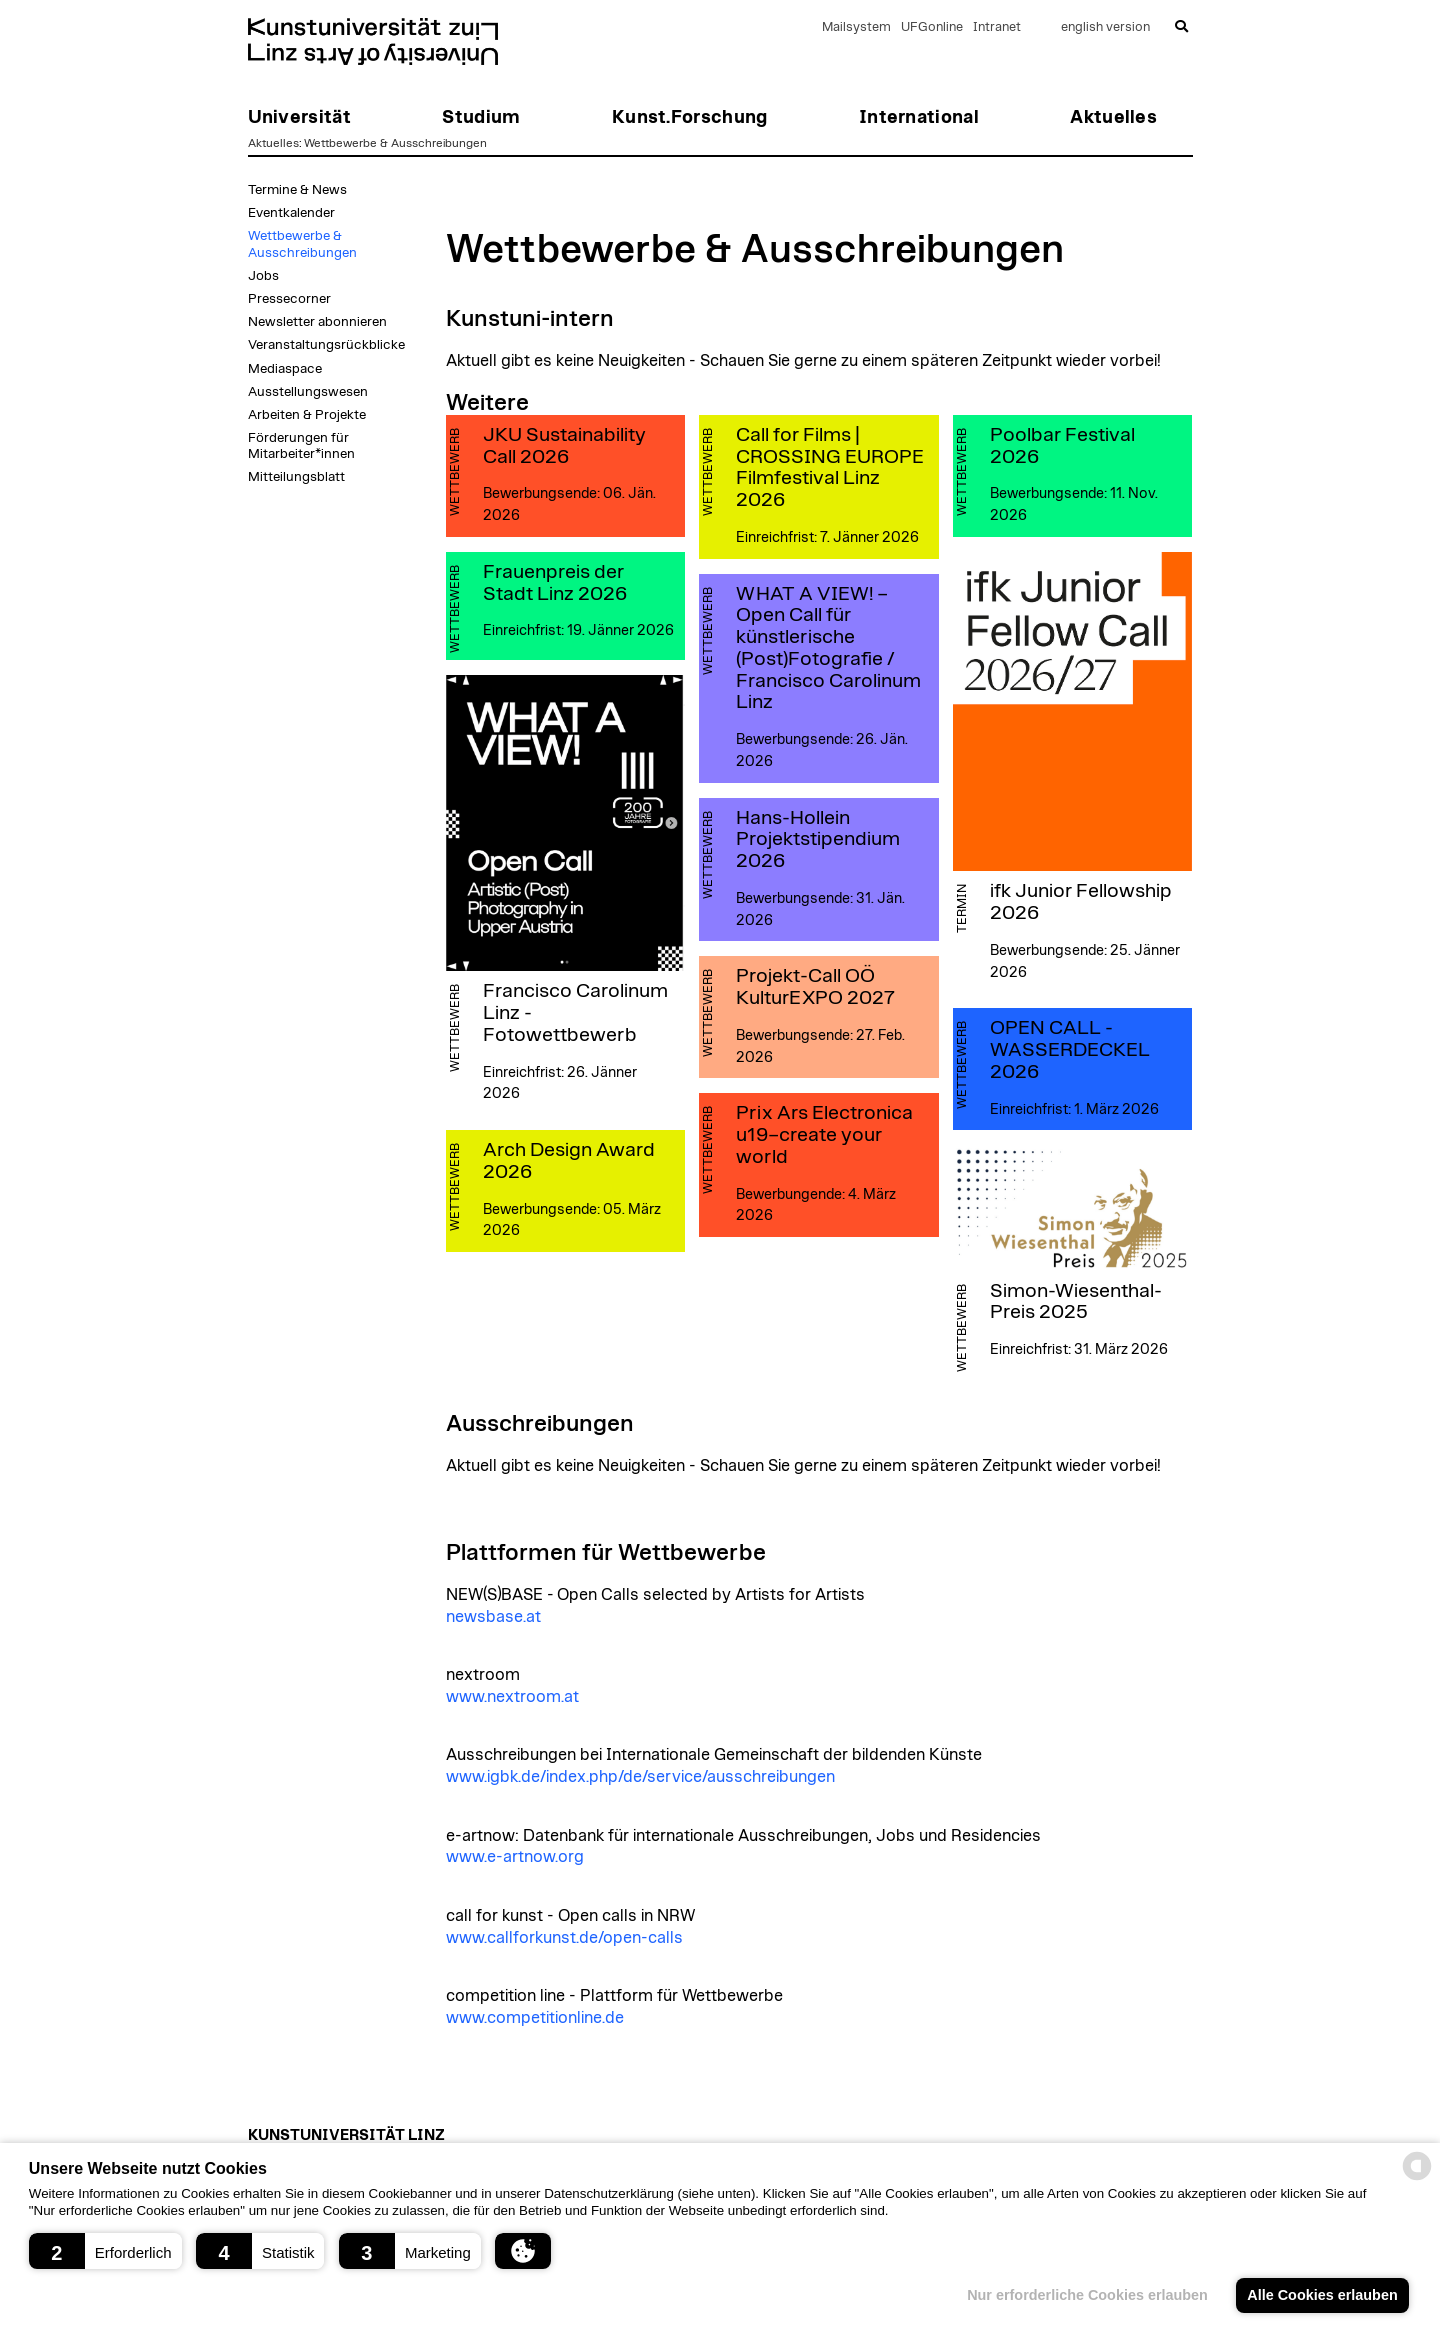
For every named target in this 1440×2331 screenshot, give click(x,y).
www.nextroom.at (512, 1697)
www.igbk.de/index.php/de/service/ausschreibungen (640, 1777)
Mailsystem (856, 27)
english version (1105, 27)
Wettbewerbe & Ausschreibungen (395, 143)
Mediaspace (285, 369)
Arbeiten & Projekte (307, 415)
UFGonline (932, 27)
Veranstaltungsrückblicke (326, 345)
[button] (105, 2251)
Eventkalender (291, 213)
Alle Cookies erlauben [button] (1322, 2295)
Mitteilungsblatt (296, 477)
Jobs (263, 276)
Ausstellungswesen (308, 392)
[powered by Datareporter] (1417, 2178)
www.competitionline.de (535, 2018)
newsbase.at (493, 1617)
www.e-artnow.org (515, 1857)
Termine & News (297, 190)
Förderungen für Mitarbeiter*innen (301, 446)
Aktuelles (273, 143)
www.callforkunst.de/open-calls (564, 1938)
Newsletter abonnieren (317, 322)
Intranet (997, 27)
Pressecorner (289, 299)
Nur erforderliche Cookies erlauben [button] (1087, 2295)
